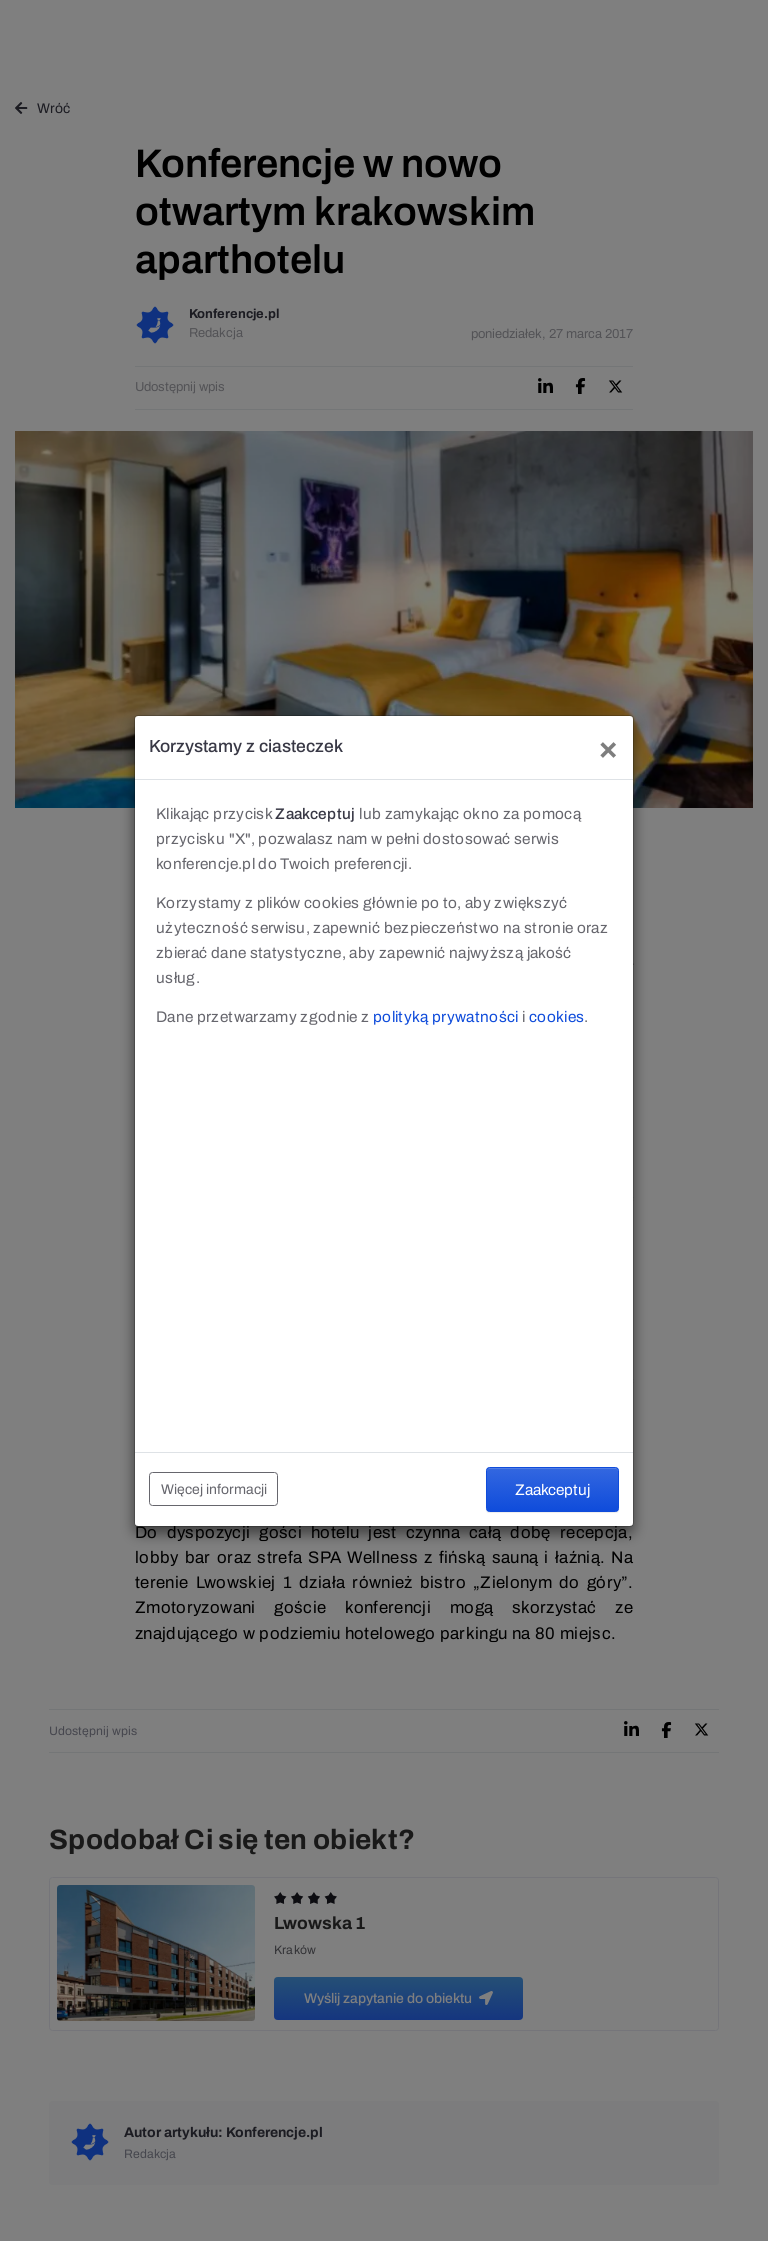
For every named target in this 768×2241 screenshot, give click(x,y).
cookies (556, 1016)
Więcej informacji (214, 1489)
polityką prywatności (446, 1016)
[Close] (608, 747)
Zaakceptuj (552, 1489)
